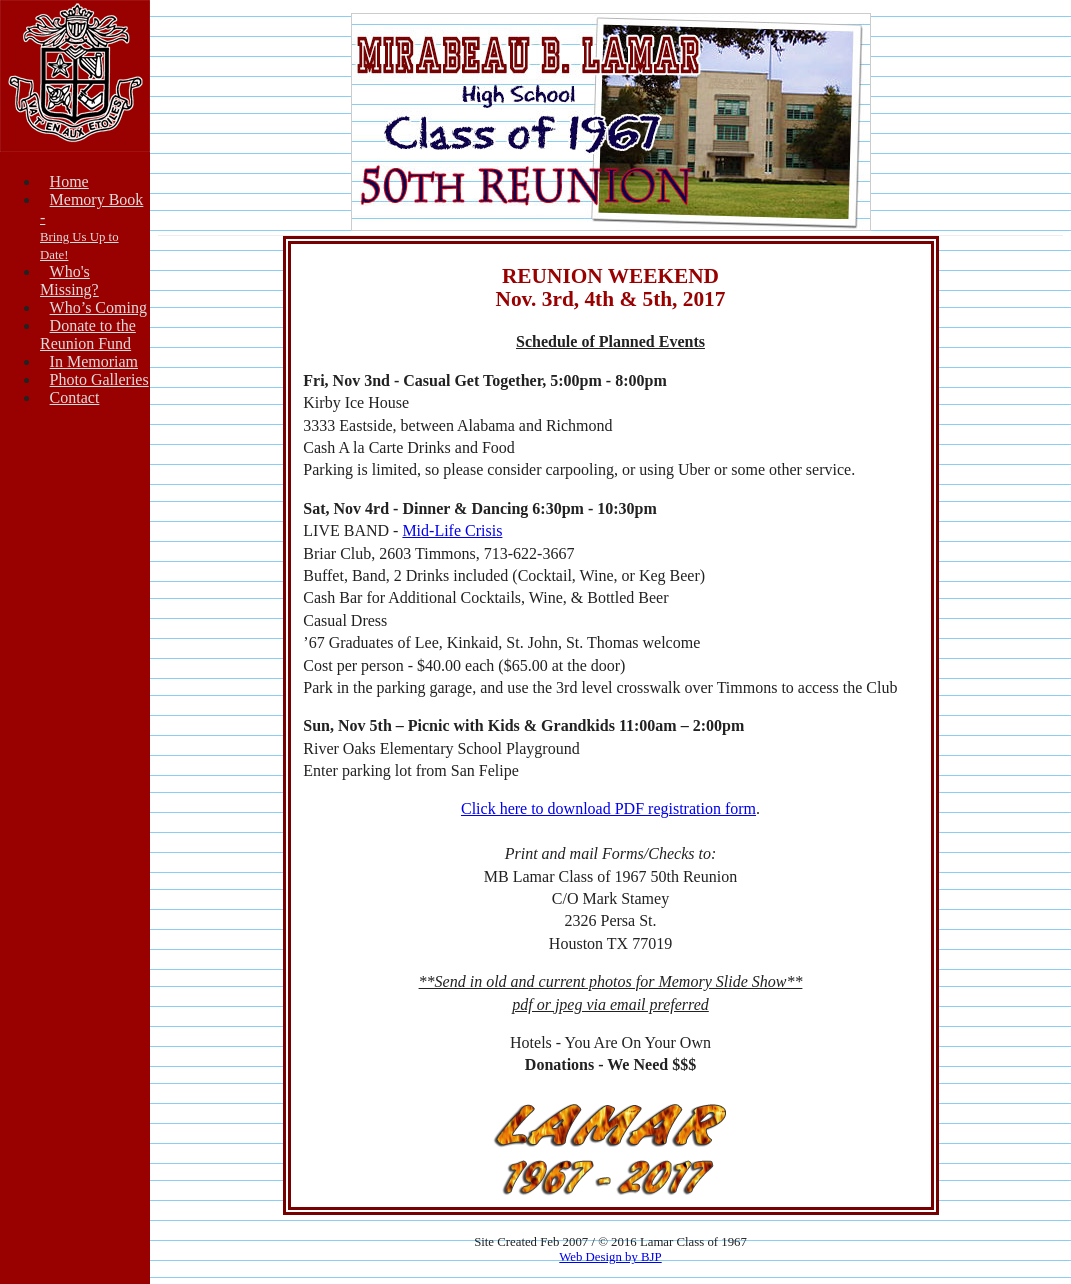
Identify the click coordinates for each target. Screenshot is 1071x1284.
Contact (75, 397)
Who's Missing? (69, 280)
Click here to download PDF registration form (608, 808)
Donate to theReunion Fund (88, 334)
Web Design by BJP (610, 1257)
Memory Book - (91, 226)
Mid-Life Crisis (452, 530)
